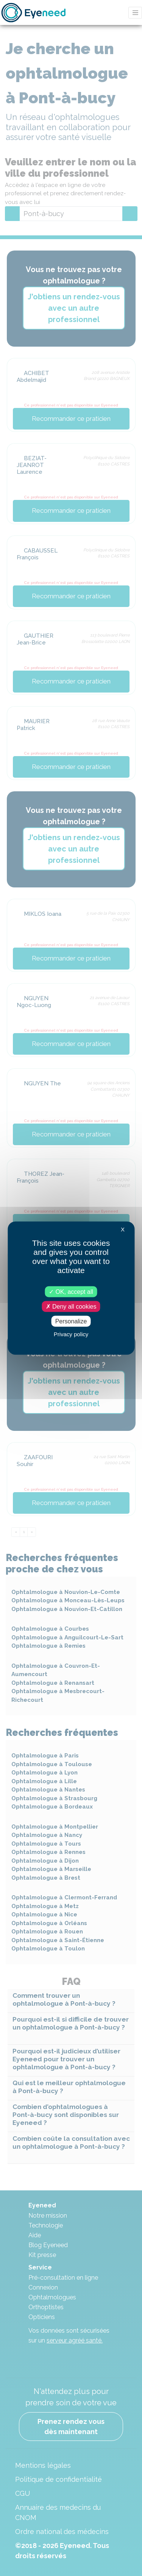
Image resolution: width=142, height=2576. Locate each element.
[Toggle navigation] (135, 13)
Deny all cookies (71, 1306)
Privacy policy (71, 1334)
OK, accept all (71, 1291)
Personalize (71, 1321)
